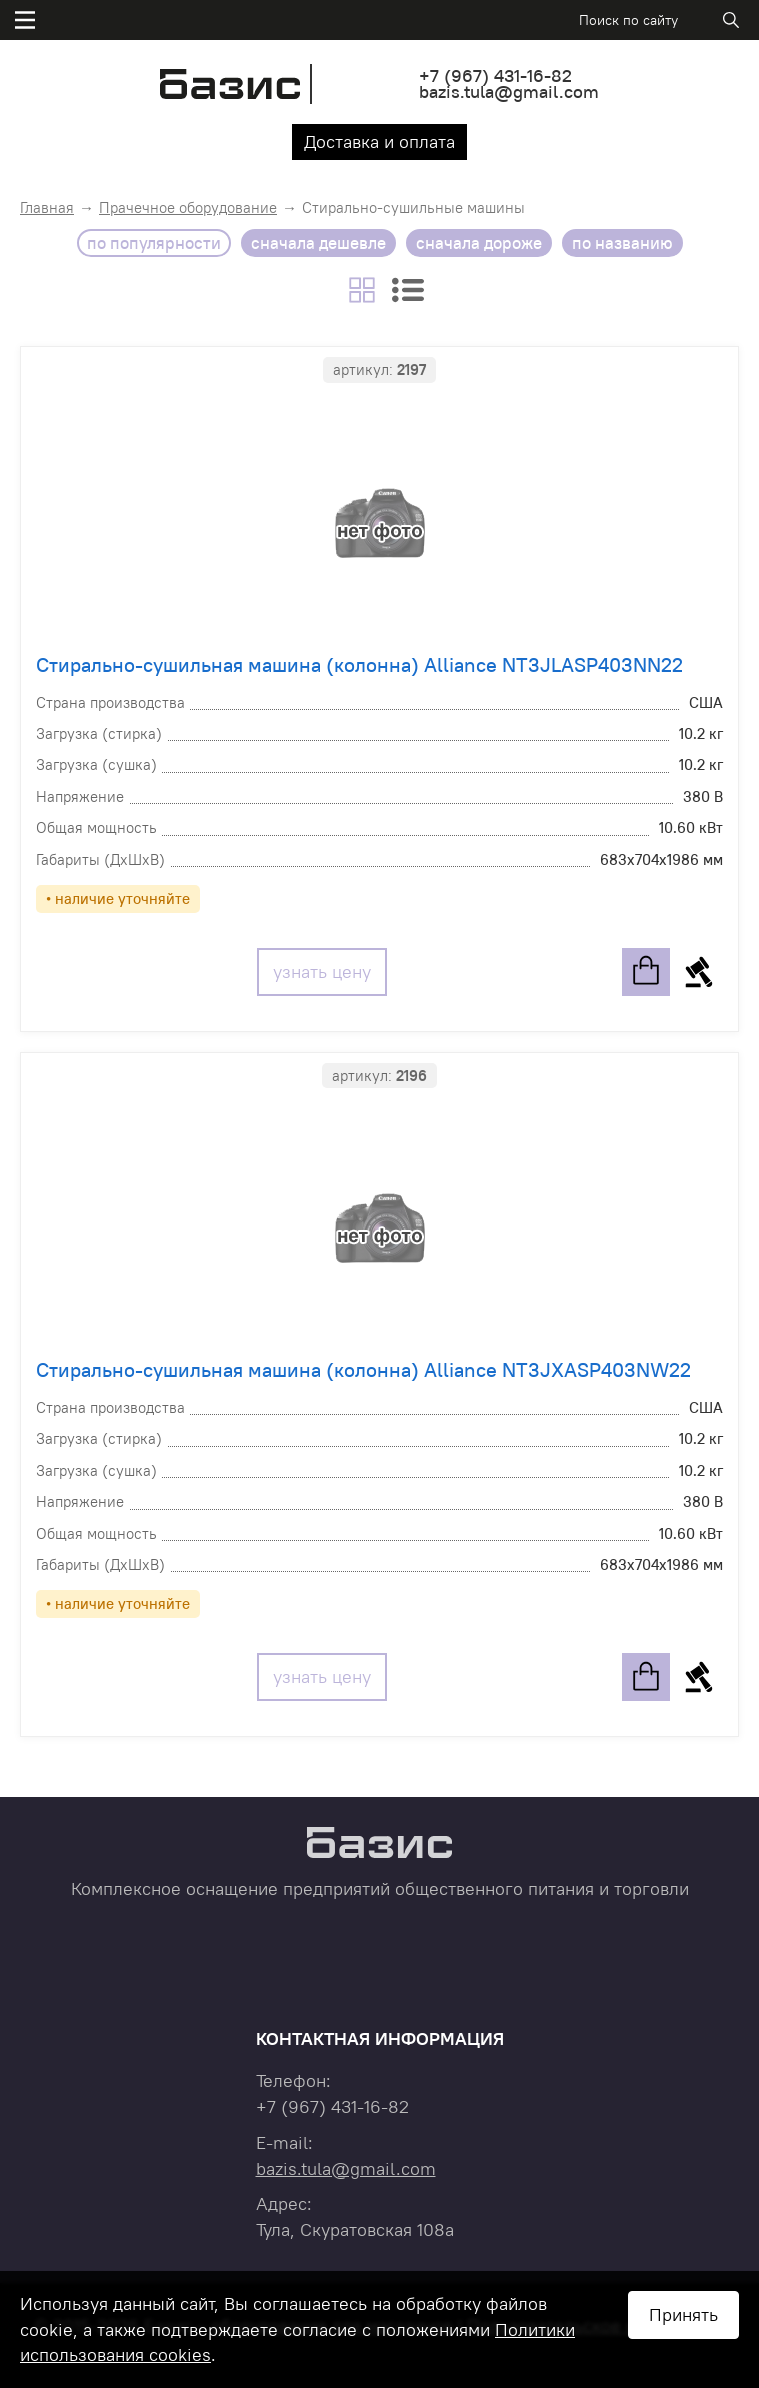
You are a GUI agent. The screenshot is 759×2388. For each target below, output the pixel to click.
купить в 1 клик (699, 972)
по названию (622, 243)
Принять (683, 2314)
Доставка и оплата (379, 141)
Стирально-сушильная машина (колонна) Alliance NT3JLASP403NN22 (359, 664)
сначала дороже (479, 243)
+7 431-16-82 (495, 75)
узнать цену (322, 971)
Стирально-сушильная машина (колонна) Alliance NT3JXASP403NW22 (363, 1369)
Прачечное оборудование (188, 207)
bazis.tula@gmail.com (509, 91)
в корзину (646, 972)
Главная (47, 207)
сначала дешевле (318, 243)
